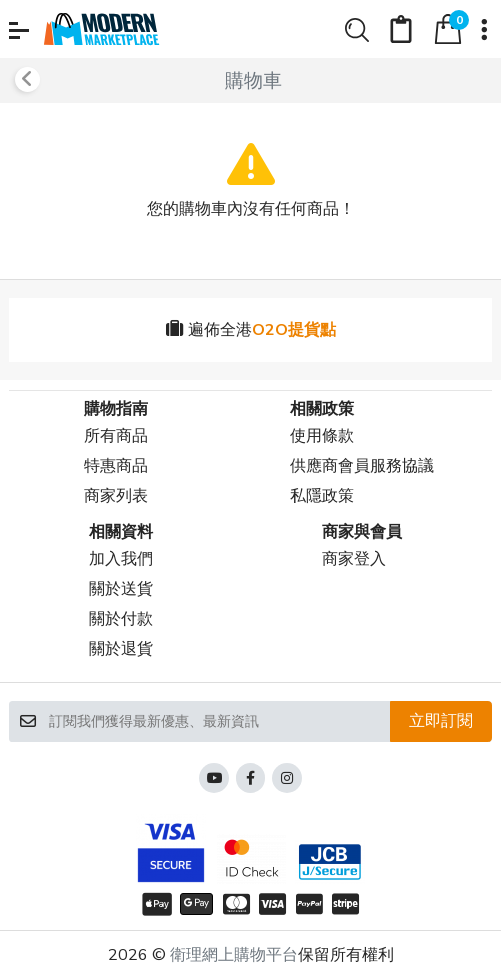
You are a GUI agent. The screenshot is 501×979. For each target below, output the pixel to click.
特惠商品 (116, 466)
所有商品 (116, 436)
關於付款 (121, 619)
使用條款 (322, 436)
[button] (19, 30)
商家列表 (116, 496)
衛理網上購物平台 (234, 955)
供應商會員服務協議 (362, 466)
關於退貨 (121, 649)
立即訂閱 (441, 721)
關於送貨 (121, 589)
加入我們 (121, 559)
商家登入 (354, 559)
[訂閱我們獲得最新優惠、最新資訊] (218, 721)
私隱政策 (322, 496)
